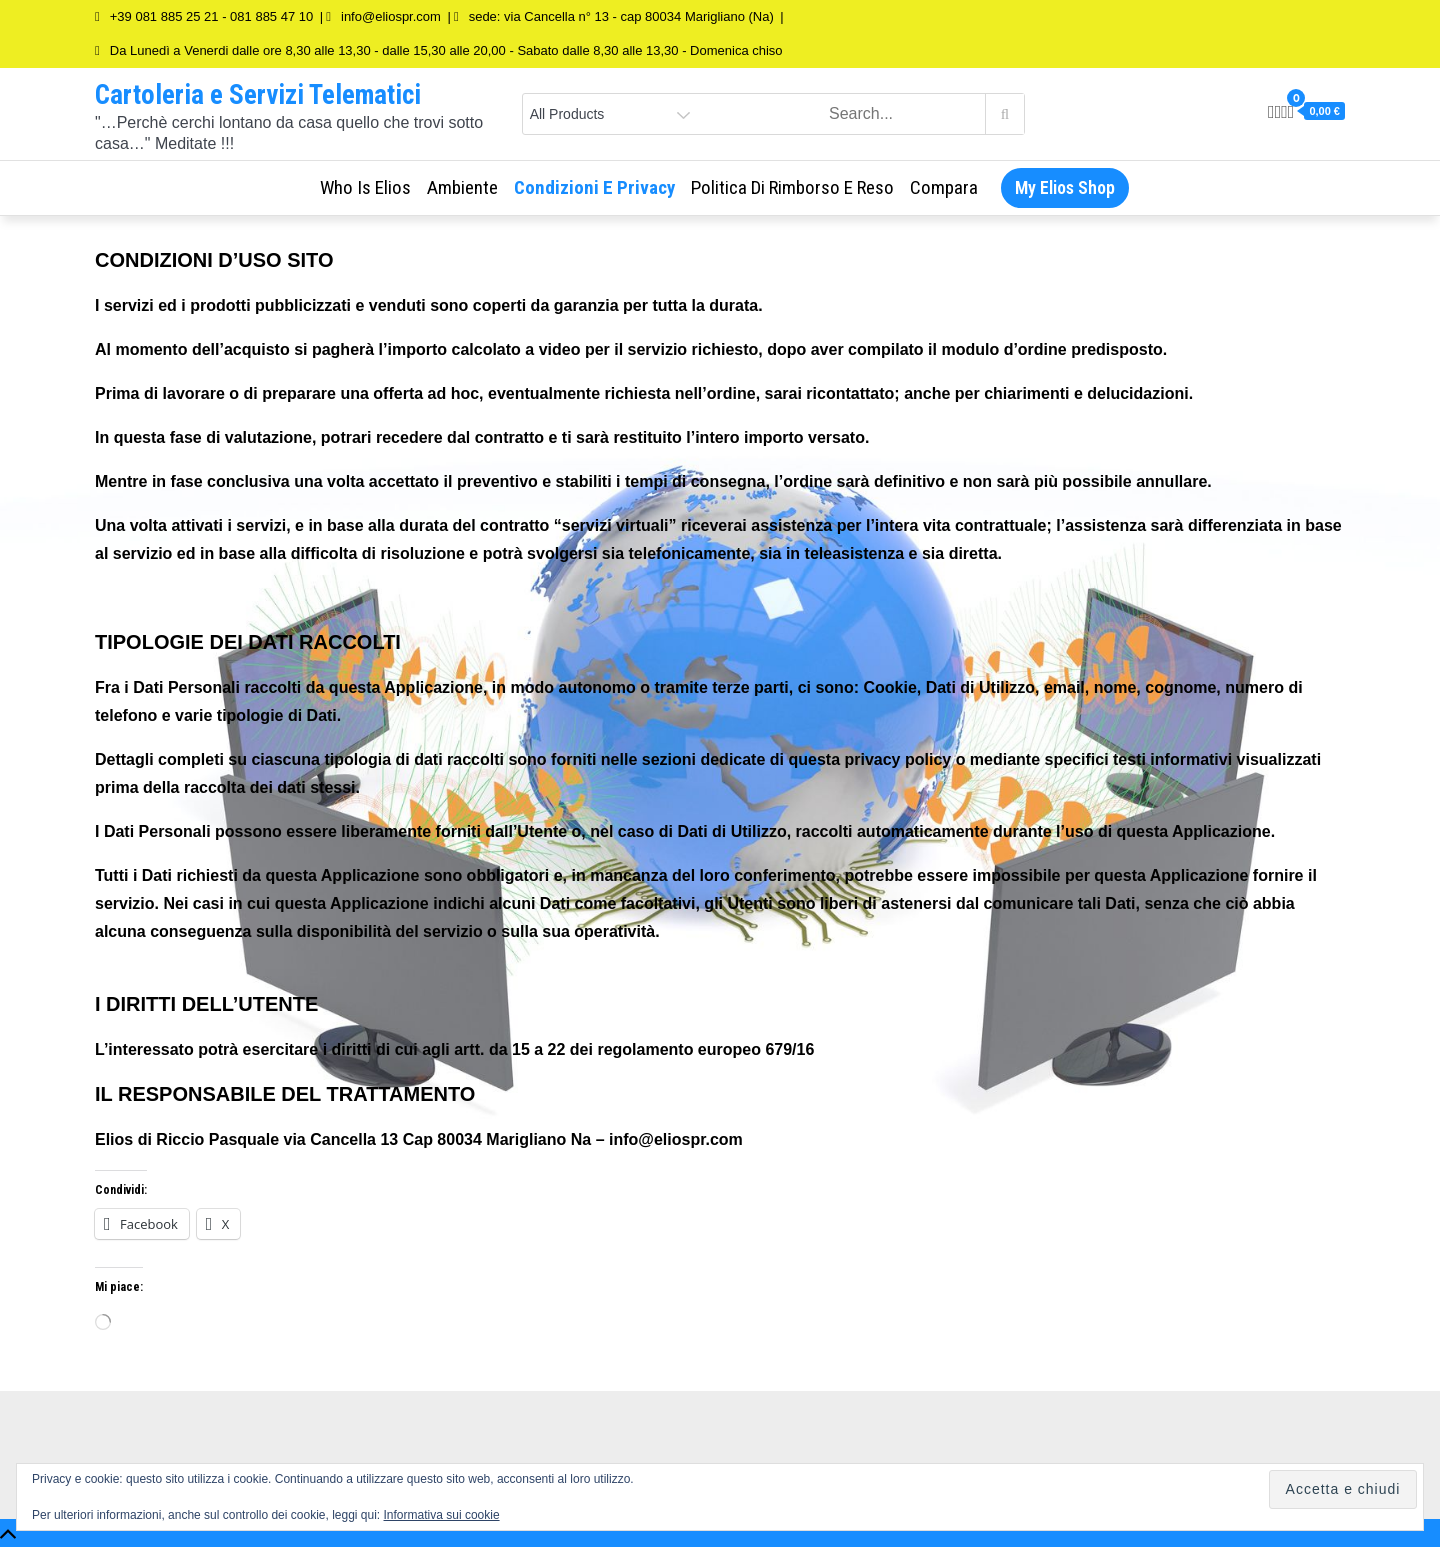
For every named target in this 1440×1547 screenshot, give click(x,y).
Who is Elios (365, 187)
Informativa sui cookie (442, 1515)
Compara (944, 187)
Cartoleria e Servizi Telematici (258, 95)
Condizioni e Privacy (594, 187)
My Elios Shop (1065, 187)
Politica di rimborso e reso (792, 187)
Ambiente (462, 187)
